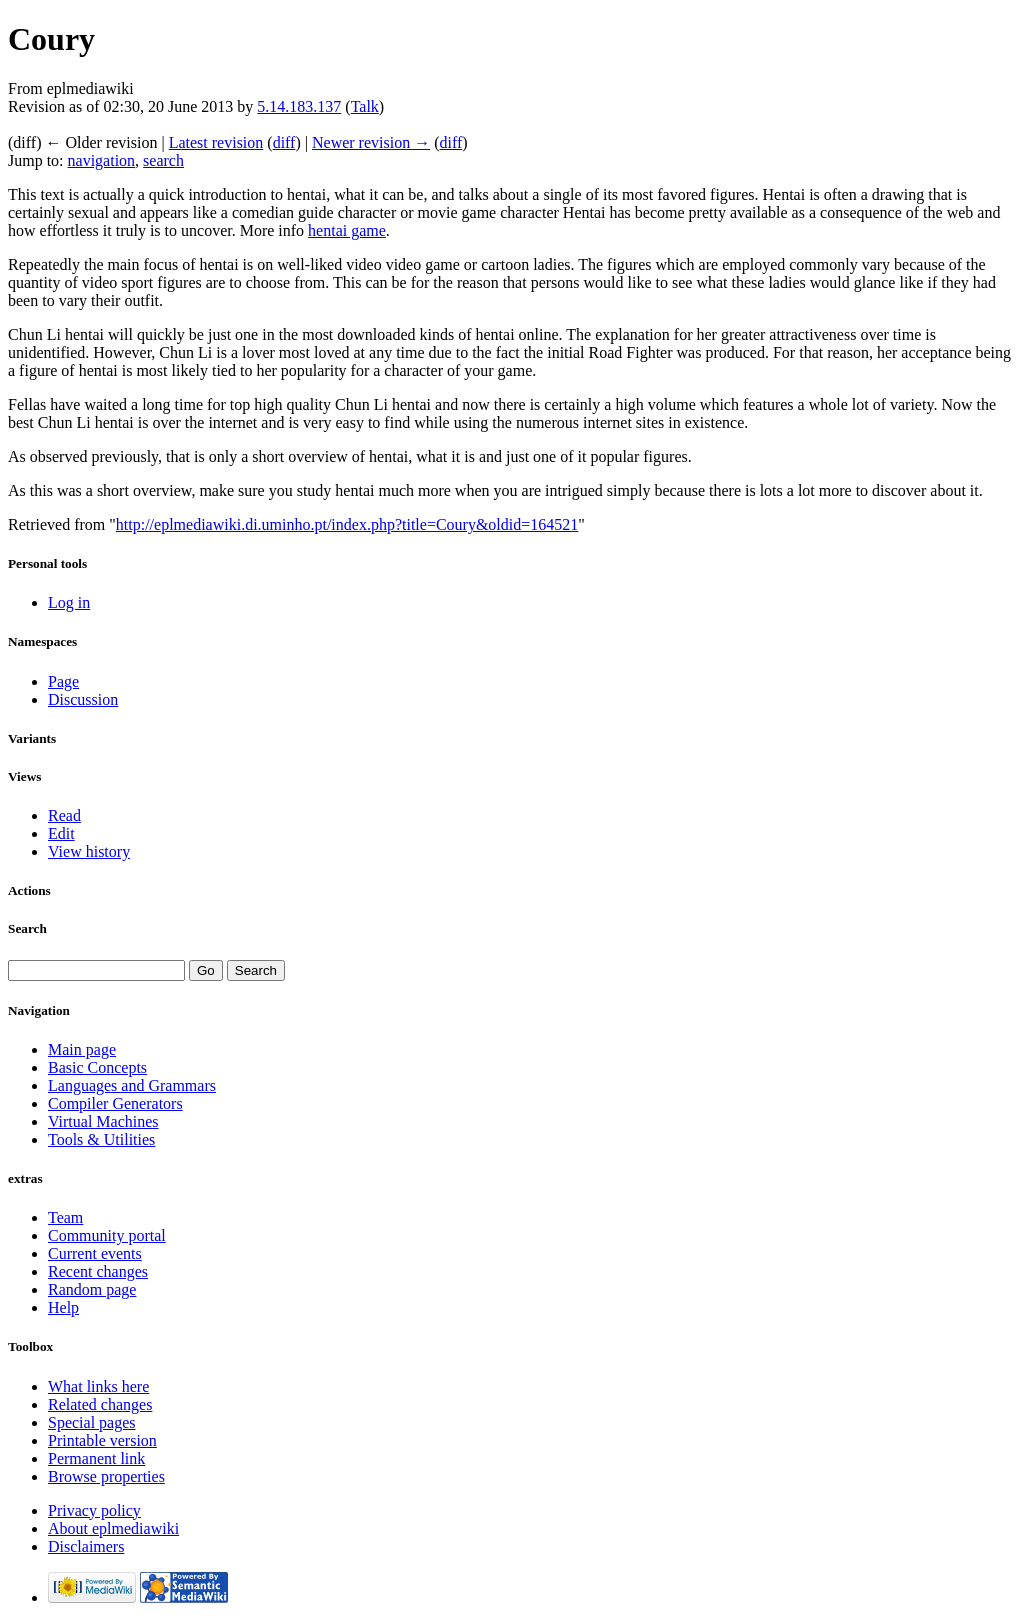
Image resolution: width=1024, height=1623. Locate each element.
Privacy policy (94, 1510)
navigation (102, 160)
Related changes (100, 1404)
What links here (98, 1386)
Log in (69, 602)
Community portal (107, 1235)
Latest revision (216, 142)
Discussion (83, 699)
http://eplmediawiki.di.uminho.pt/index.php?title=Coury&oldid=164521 (347, 524)
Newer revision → (371, 142)
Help (63, 1307)
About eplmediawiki (113, 1528)
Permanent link (96, 1458)
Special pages (92, 1422)
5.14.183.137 (299, 106)
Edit (61, 833)
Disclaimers (86, 1546)
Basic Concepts (97, 1067)
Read (64, 815)
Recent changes (98, 1271)
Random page (92, 1289)
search (163, 160)
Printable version (102, 1440)
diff (284, 142)
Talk (365, 106)
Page (63, 681)
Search (27, 928)
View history (89, 851)
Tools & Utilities (101, 1139)
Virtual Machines (103, 1121)
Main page (82, 1049)
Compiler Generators (115, 1103)
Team (65, 1217)
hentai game (347, 230)
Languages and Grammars (132, 1085)
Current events (95, 1253)
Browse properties (106, 1476)
